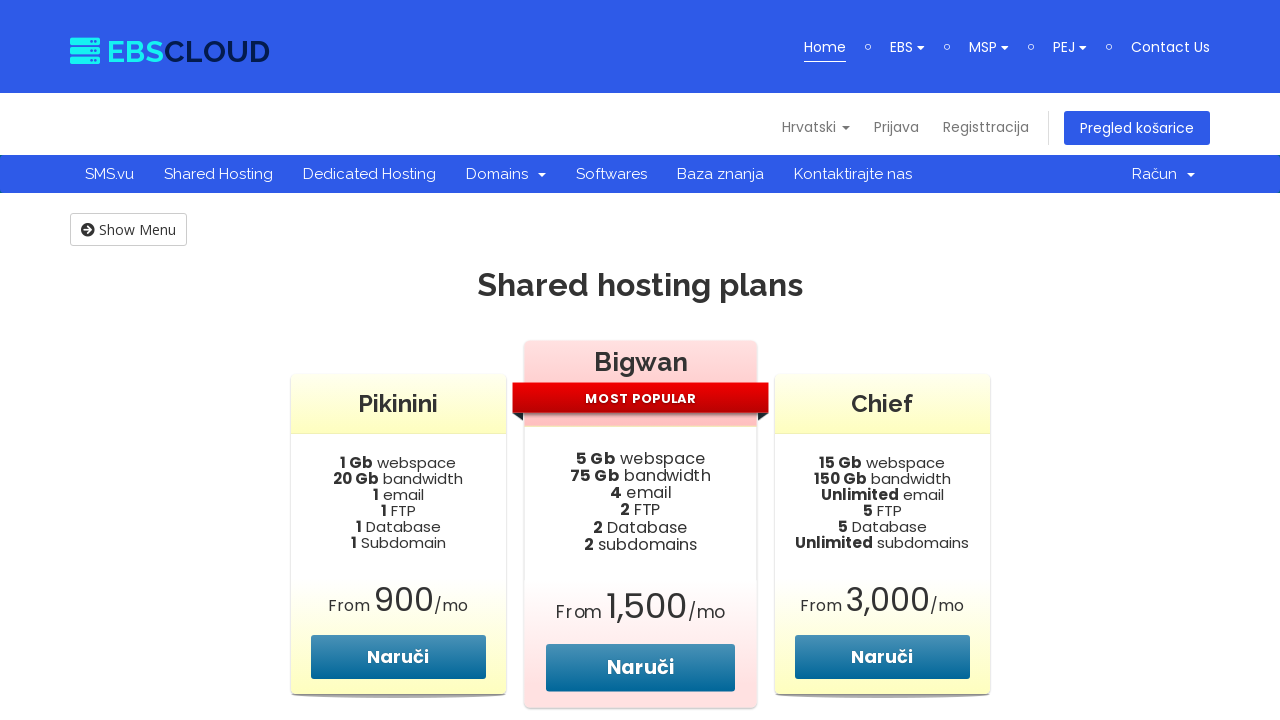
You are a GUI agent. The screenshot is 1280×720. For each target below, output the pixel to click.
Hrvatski (816, 127)
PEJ (1070, 47)
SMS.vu (109, 174)
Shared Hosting (218, 174)
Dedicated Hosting (369, 174)
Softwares (611, 174)
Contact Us (1170, 47)
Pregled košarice (1137, 128)
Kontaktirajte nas (853, 174)
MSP (989, 47)
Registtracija (986, 127)
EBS (907, 47)
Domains (506, 174)
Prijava (896, 127)
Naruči (398, 656)
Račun (1163, 174)
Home (825, 47)
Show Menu (128, 229)
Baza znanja (720, 174)
